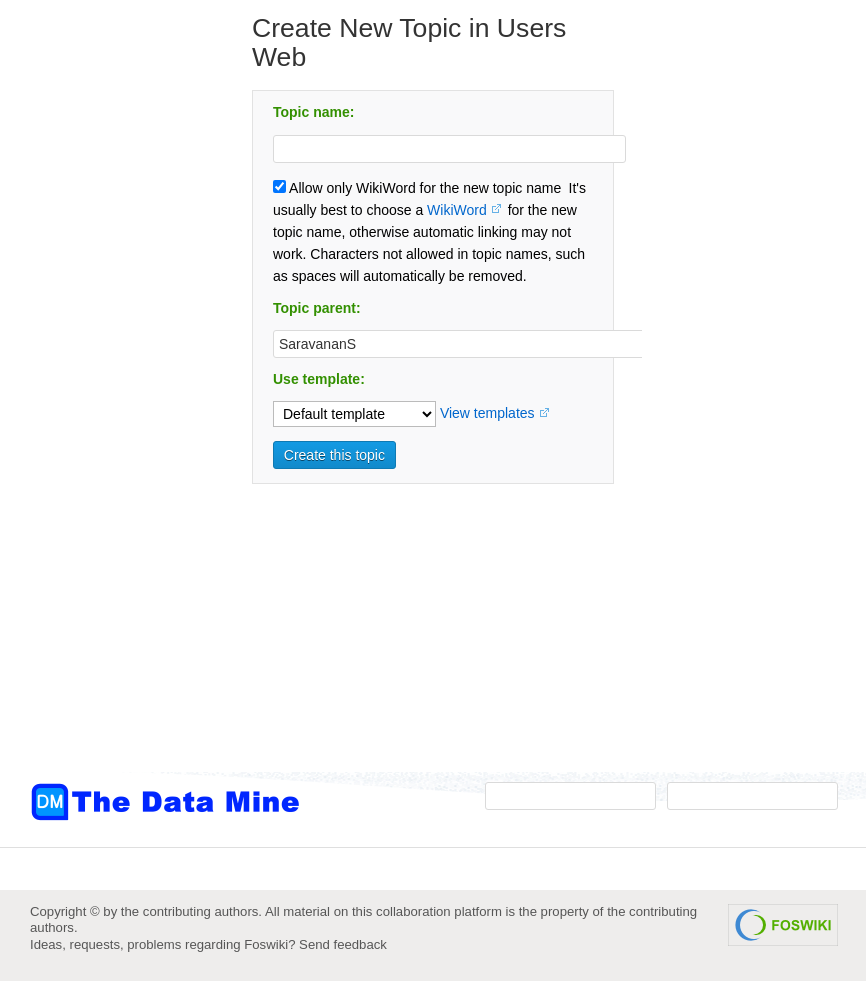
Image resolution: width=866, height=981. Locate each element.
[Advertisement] (110, 403)
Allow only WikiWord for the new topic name (417, 188)
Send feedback (343, 944)
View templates (487, 413)
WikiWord (457, 210)
